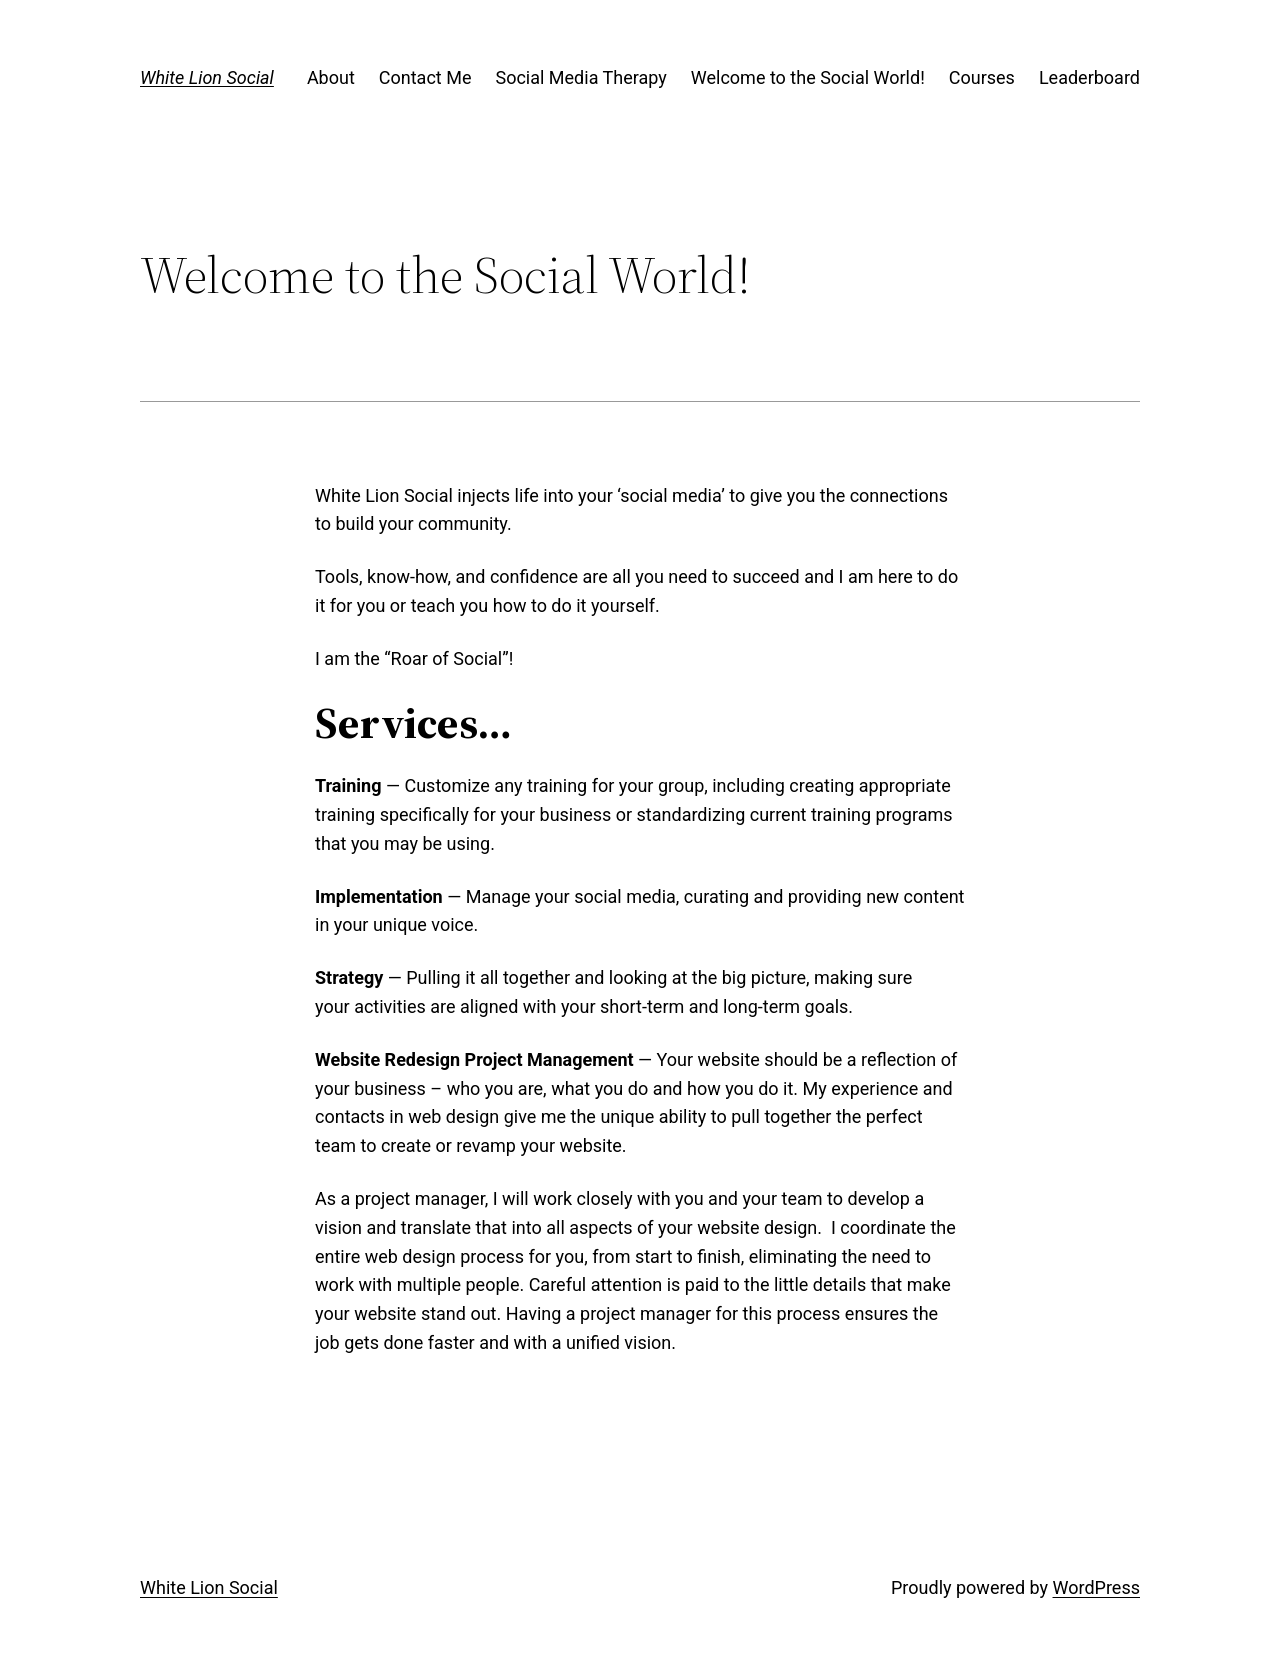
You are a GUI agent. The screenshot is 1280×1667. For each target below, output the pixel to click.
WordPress (1096, 1587)
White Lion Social (207, 77)
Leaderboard (1089, 77)
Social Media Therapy (580, 77)
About (331, 77)
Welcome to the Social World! (808, 77)
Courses (982, 77)
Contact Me (425, 77)
